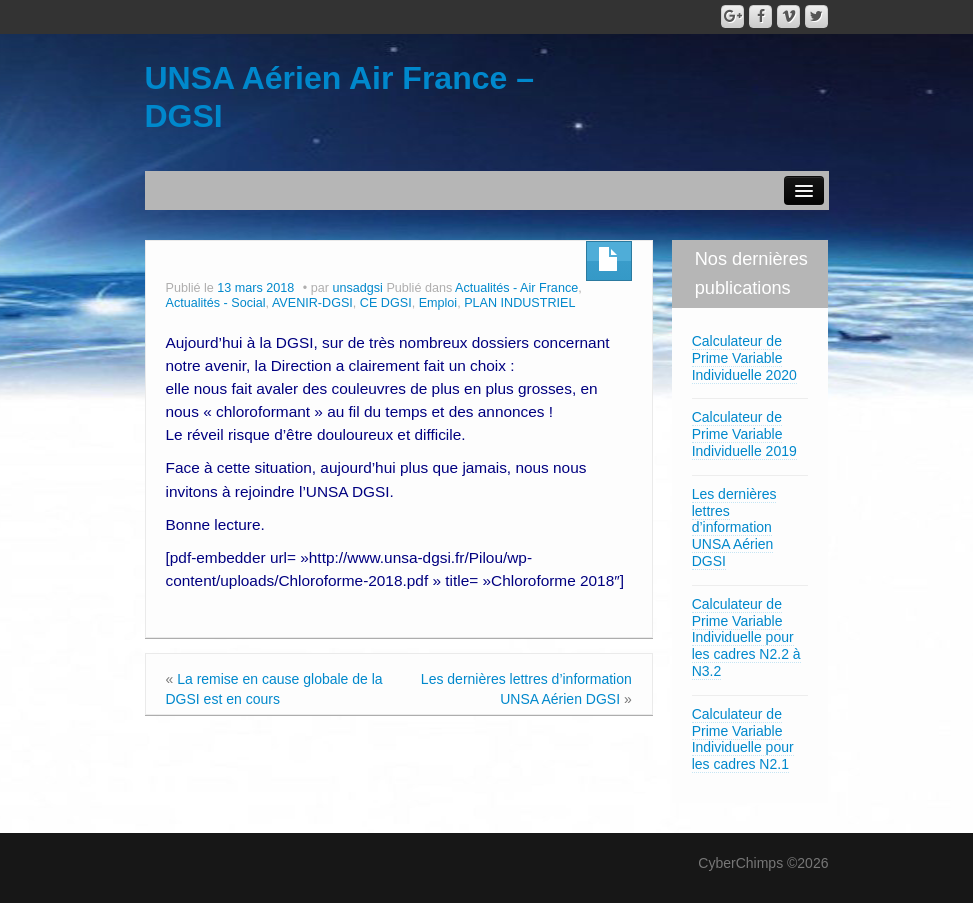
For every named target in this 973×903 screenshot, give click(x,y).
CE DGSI (386, 303)
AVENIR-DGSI (312, 303)
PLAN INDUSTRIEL (519, 303)
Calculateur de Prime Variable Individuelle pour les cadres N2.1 (743, 739)
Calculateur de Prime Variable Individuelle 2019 (744, 434)
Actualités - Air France (516, 288)
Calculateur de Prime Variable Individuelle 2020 (744, 358)
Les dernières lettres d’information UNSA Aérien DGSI (734, 527)
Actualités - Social (216, 303)
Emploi (438, 303)
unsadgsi (357, 288)
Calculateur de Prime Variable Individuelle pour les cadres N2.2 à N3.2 (746, 637)
